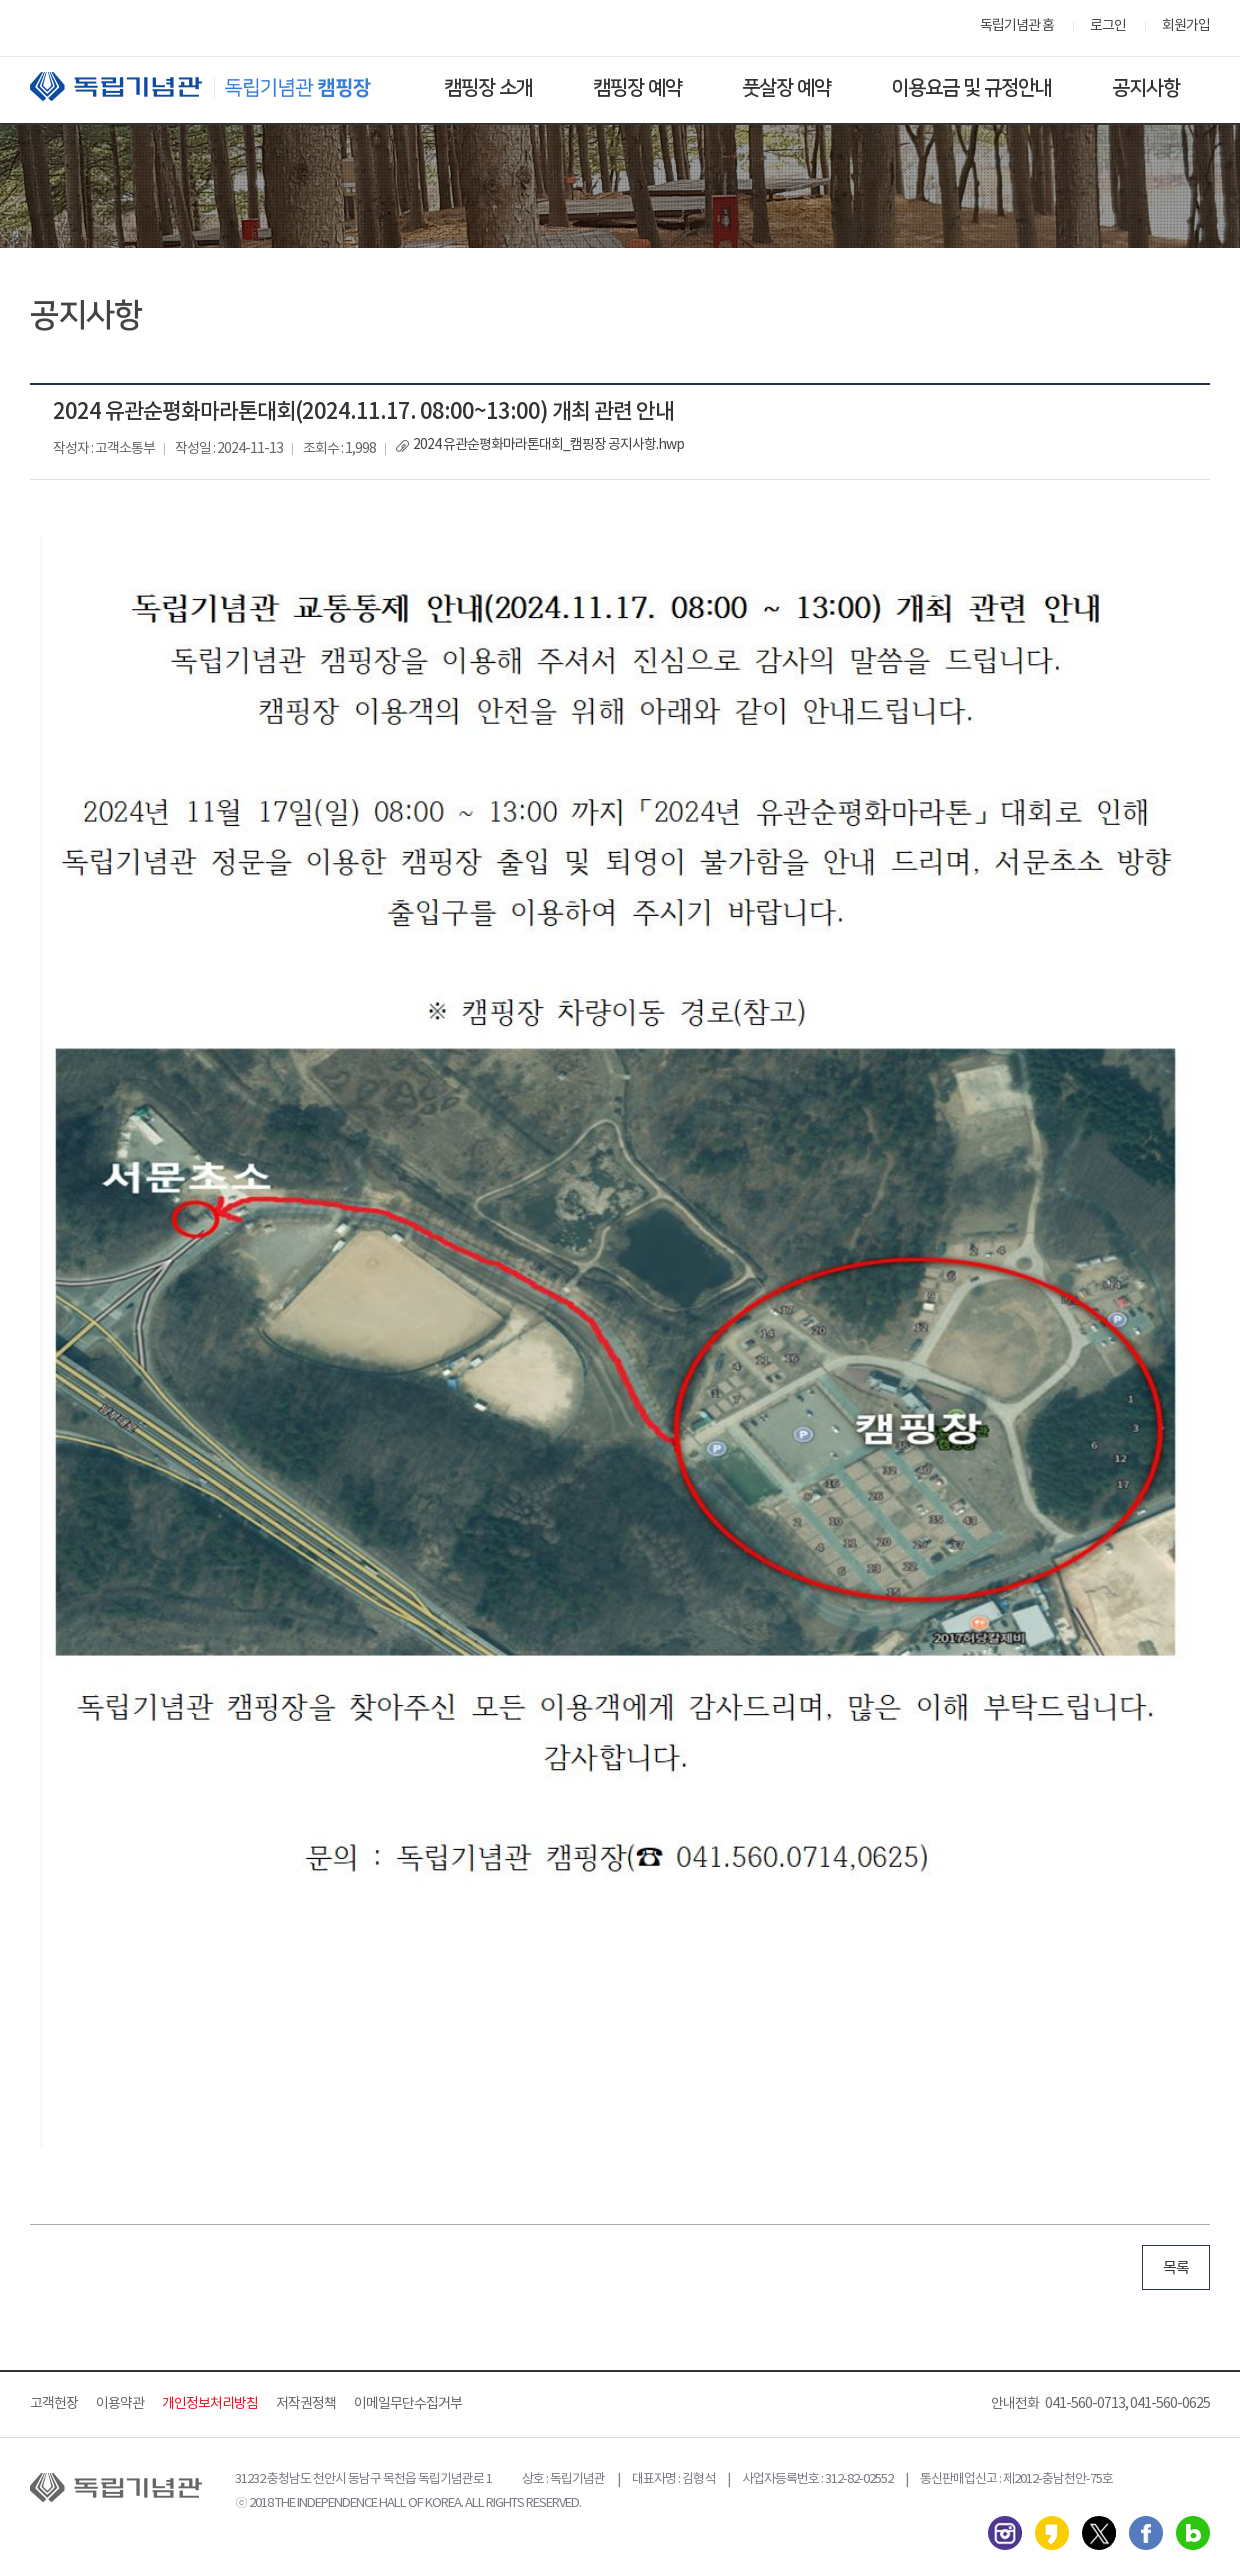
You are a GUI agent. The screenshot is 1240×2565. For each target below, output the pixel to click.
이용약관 (120, 2404)
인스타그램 (1005, 2533)
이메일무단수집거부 (408, 2404)
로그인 (1108, 26)
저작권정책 (306, 2404)
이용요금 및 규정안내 (971, 88)
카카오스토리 (1052, 2533)
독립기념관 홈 (1017, 26)
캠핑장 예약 (637, 88)
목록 (1176, 2268)
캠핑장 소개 (488, 88)
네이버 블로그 (1193, 2533)
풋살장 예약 (786, 88)
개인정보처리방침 (210, 2404)
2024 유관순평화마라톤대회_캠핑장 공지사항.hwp (548, 445)
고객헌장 (54, 2404)
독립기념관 (219, 86)
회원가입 (1186, 26)
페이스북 (1146, 2533)
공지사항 (1146, 88)
